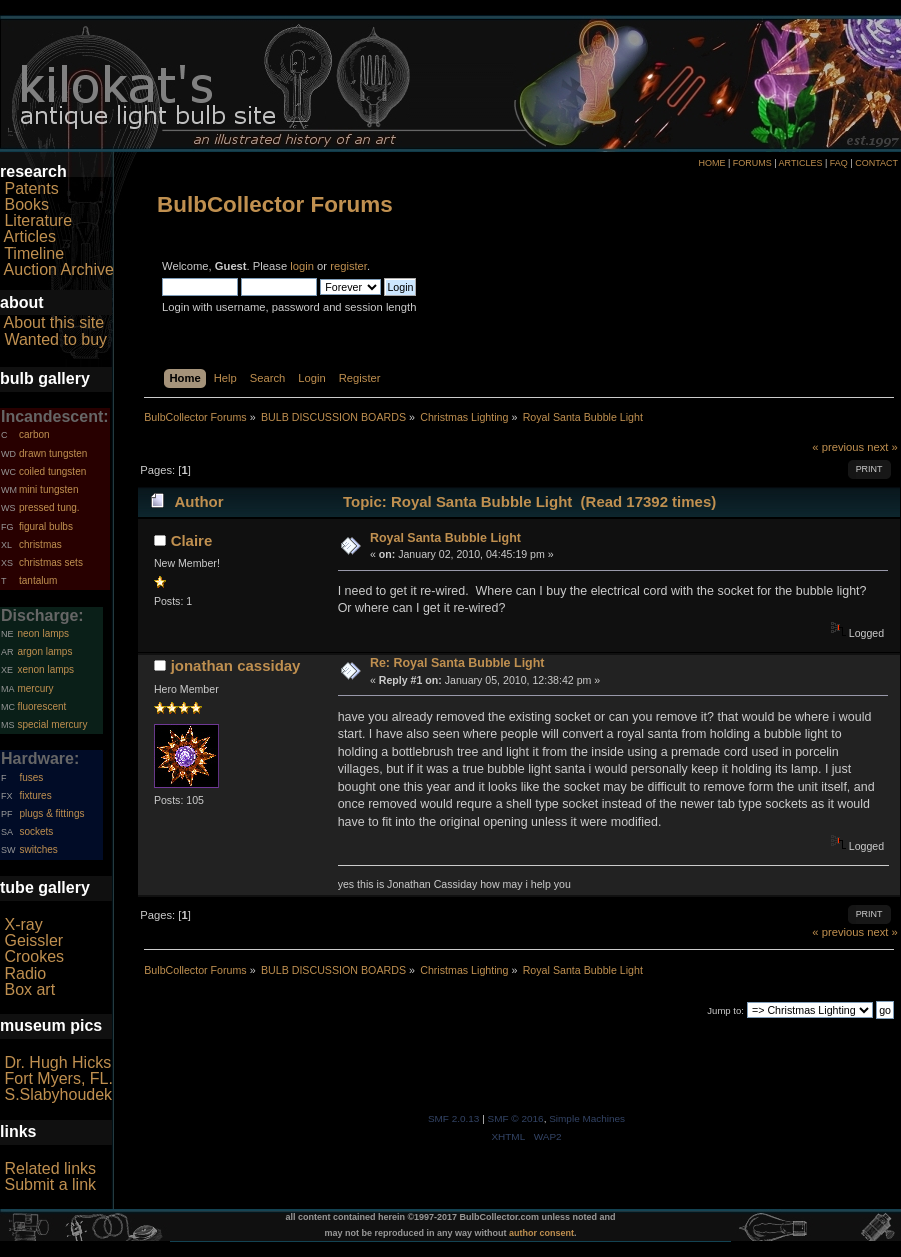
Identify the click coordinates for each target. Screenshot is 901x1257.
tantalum (38, 580)
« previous (838, 447)
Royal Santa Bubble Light (445, 538)
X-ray (23, 924)
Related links (50, 1168)
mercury (35, 688)
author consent (541, 1233)
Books (26, 204)
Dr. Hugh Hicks (57, 1062)
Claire (192, 540)
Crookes (34, 956)
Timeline (34, 253)
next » (882, 447)
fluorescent (41, 706)
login (302, 266)
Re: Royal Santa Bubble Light (457, 663)
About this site (54, 322)
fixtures (35, 795)
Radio (25, 973)
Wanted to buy (55, 339)
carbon (34, 434)
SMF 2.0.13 (454, 1118)
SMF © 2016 (516, 1118)
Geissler (33, 940)
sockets (36, 831)
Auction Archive (59, 269)
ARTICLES (801, 163)
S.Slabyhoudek (58, 1094)
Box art (29, 989)
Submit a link (50, 1184)
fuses (31, 777)
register (348, 266)
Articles (30, 236)
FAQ (839, 163)
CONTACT (876, 163)
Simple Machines (587, 1118)
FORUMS (752, 163)
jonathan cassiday (236, 665)
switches (38, 849)
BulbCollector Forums (275, 204)
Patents (31, 188)
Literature (38, 220)
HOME (711, 163)
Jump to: (725, 1010)
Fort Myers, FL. (58, 1078)
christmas (40, 544)
